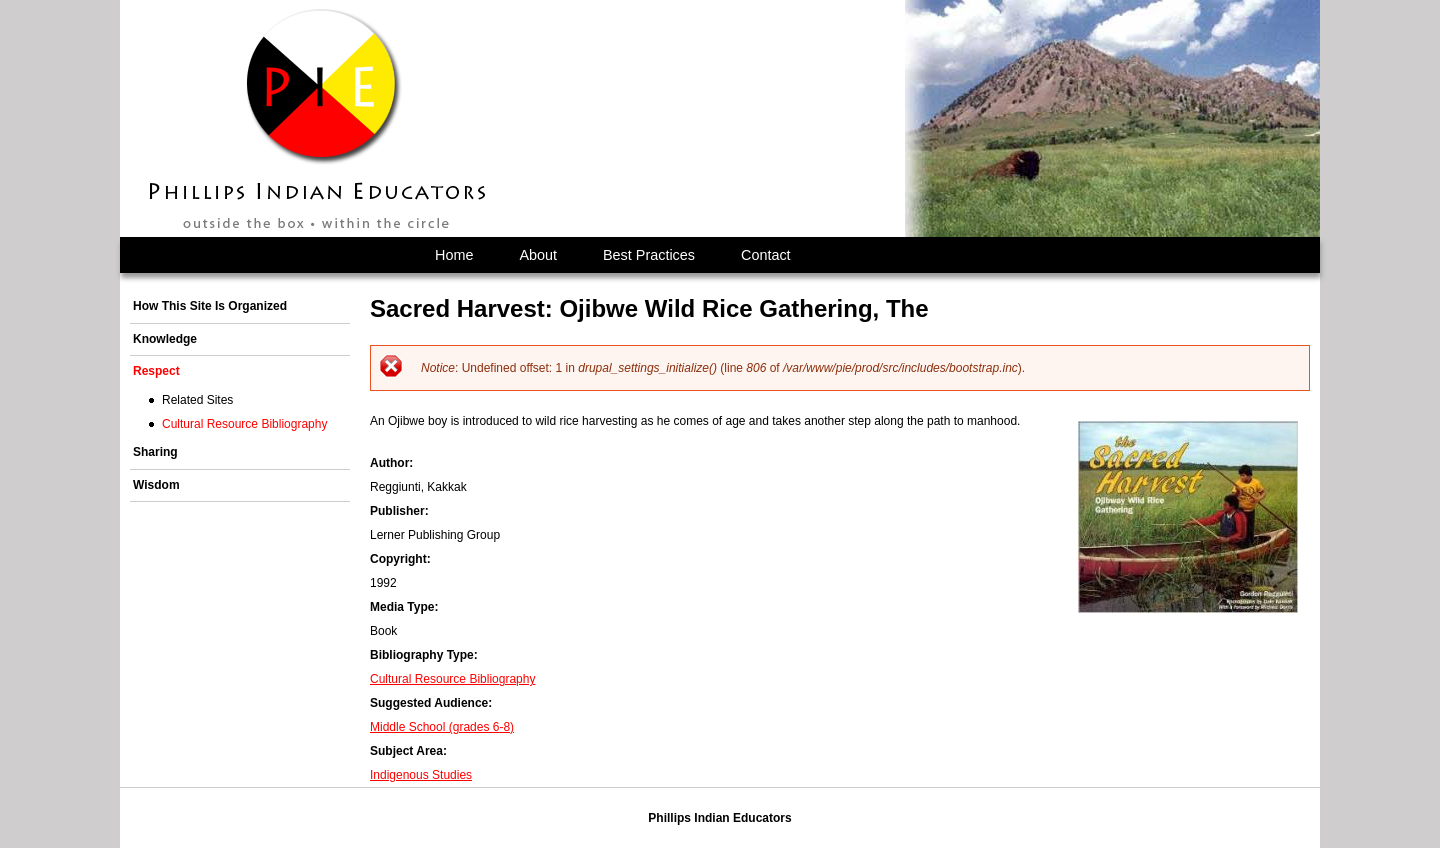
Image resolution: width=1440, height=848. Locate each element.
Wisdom (156, 485)
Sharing (155, 452)
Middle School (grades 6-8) (442, 727)
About (538, 255)
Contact (766, 255)
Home (454, 255)
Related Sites (197, 400)
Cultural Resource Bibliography (452, 679)
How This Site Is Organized (210, 306)
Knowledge (165, 339)
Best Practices (649, 255)
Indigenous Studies (421, 775)
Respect (156, 371)
